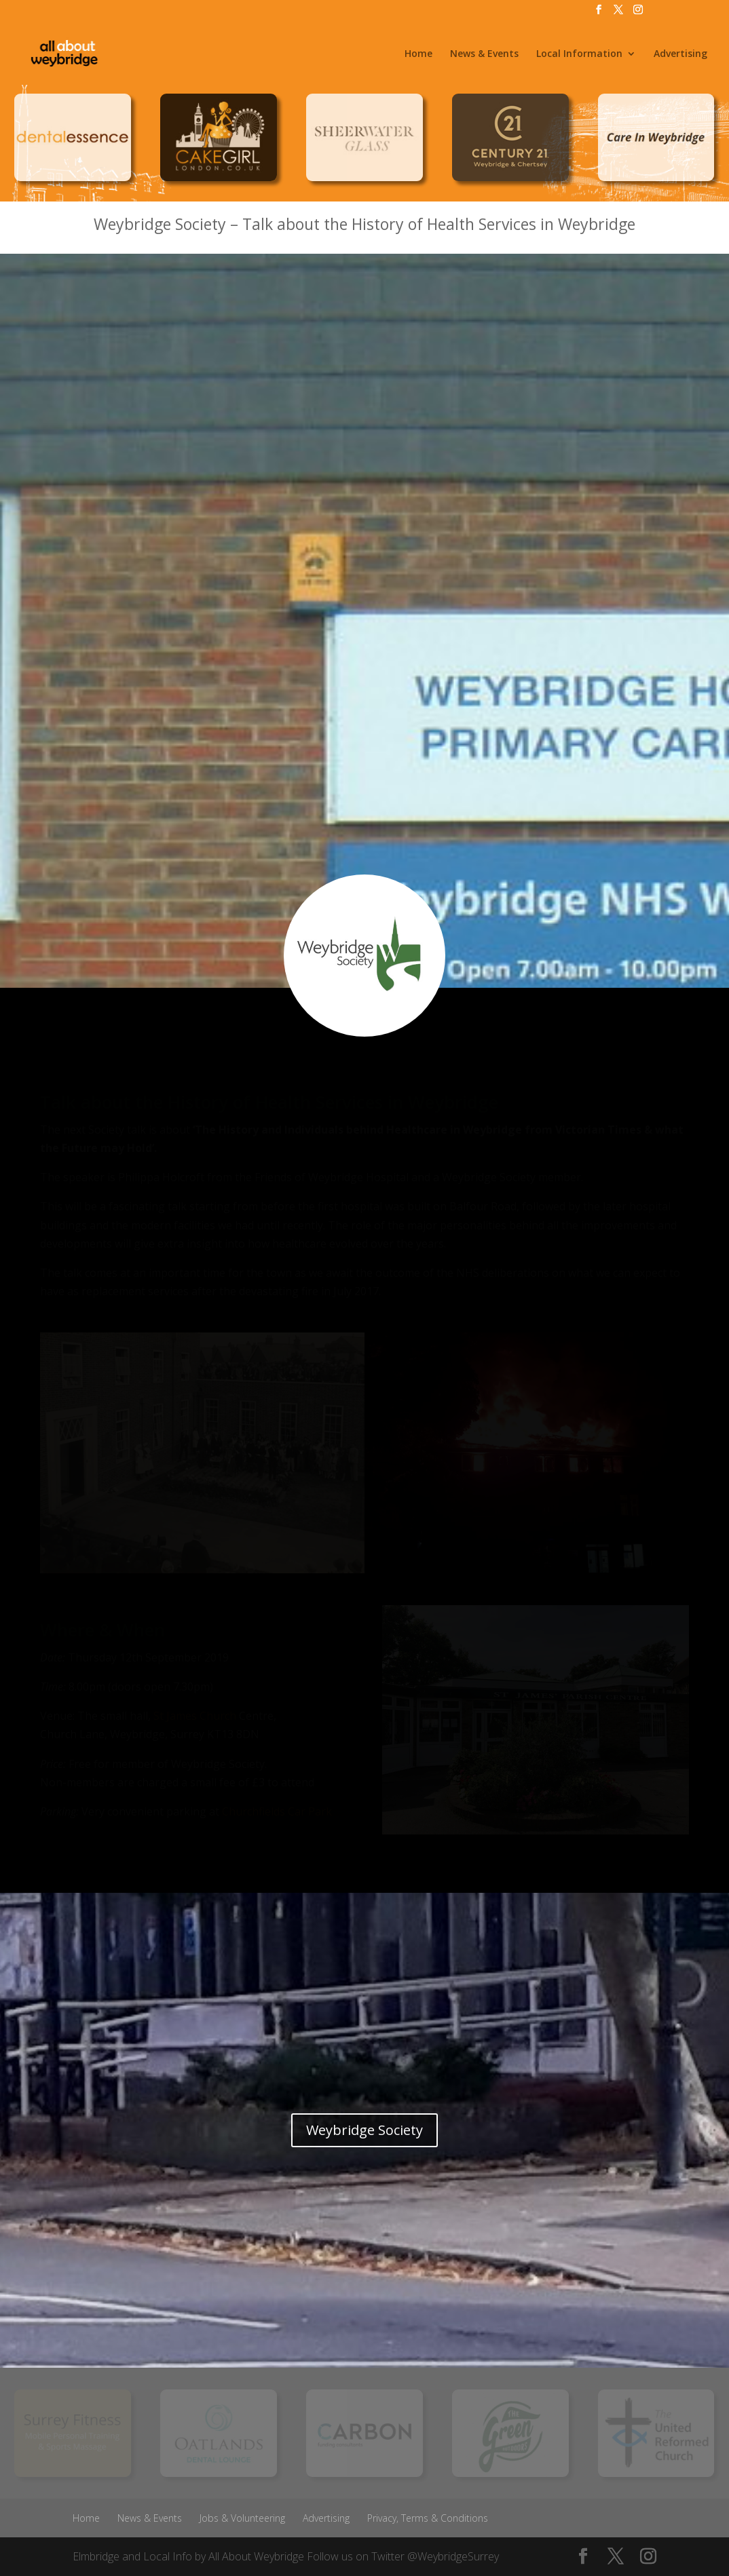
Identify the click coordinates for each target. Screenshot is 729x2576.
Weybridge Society (364, 2130)
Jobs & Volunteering (242, 2518)
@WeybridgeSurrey (453, 2556)
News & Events (484, 54)
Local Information (579, 54)
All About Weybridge (256, 2556)
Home (418, 54)
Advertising (680, 54)
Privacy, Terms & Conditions (427, 2518)
